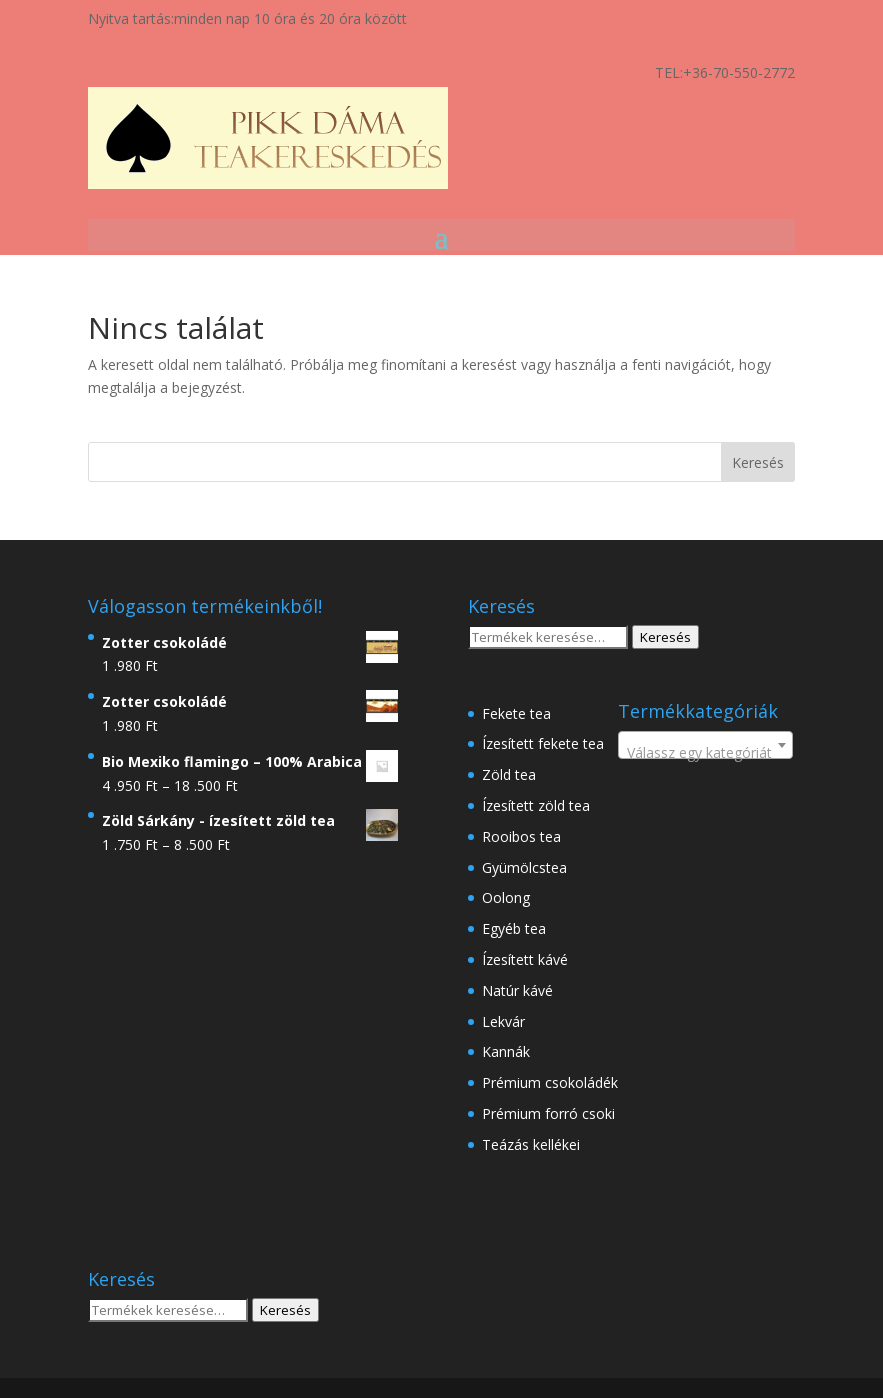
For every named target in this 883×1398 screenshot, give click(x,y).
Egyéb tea (514, 928)
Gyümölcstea (524, 867)
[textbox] (705, 753)
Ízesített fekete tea (543, 743)
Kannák (506, 1051)
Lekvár (503, 1021)
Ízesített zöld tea (536, 805)
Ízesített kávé (525, 959)
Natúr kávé (517, 990)
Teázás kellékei (531, 1144)
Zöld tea (509, 774)
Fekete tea (516, 713)
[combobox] (705, 745)
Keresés (665, 637)
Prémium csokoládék (550, 1082)
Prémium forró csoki (548, 1113)
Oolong (506, 897)
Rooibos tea (521, 836)
